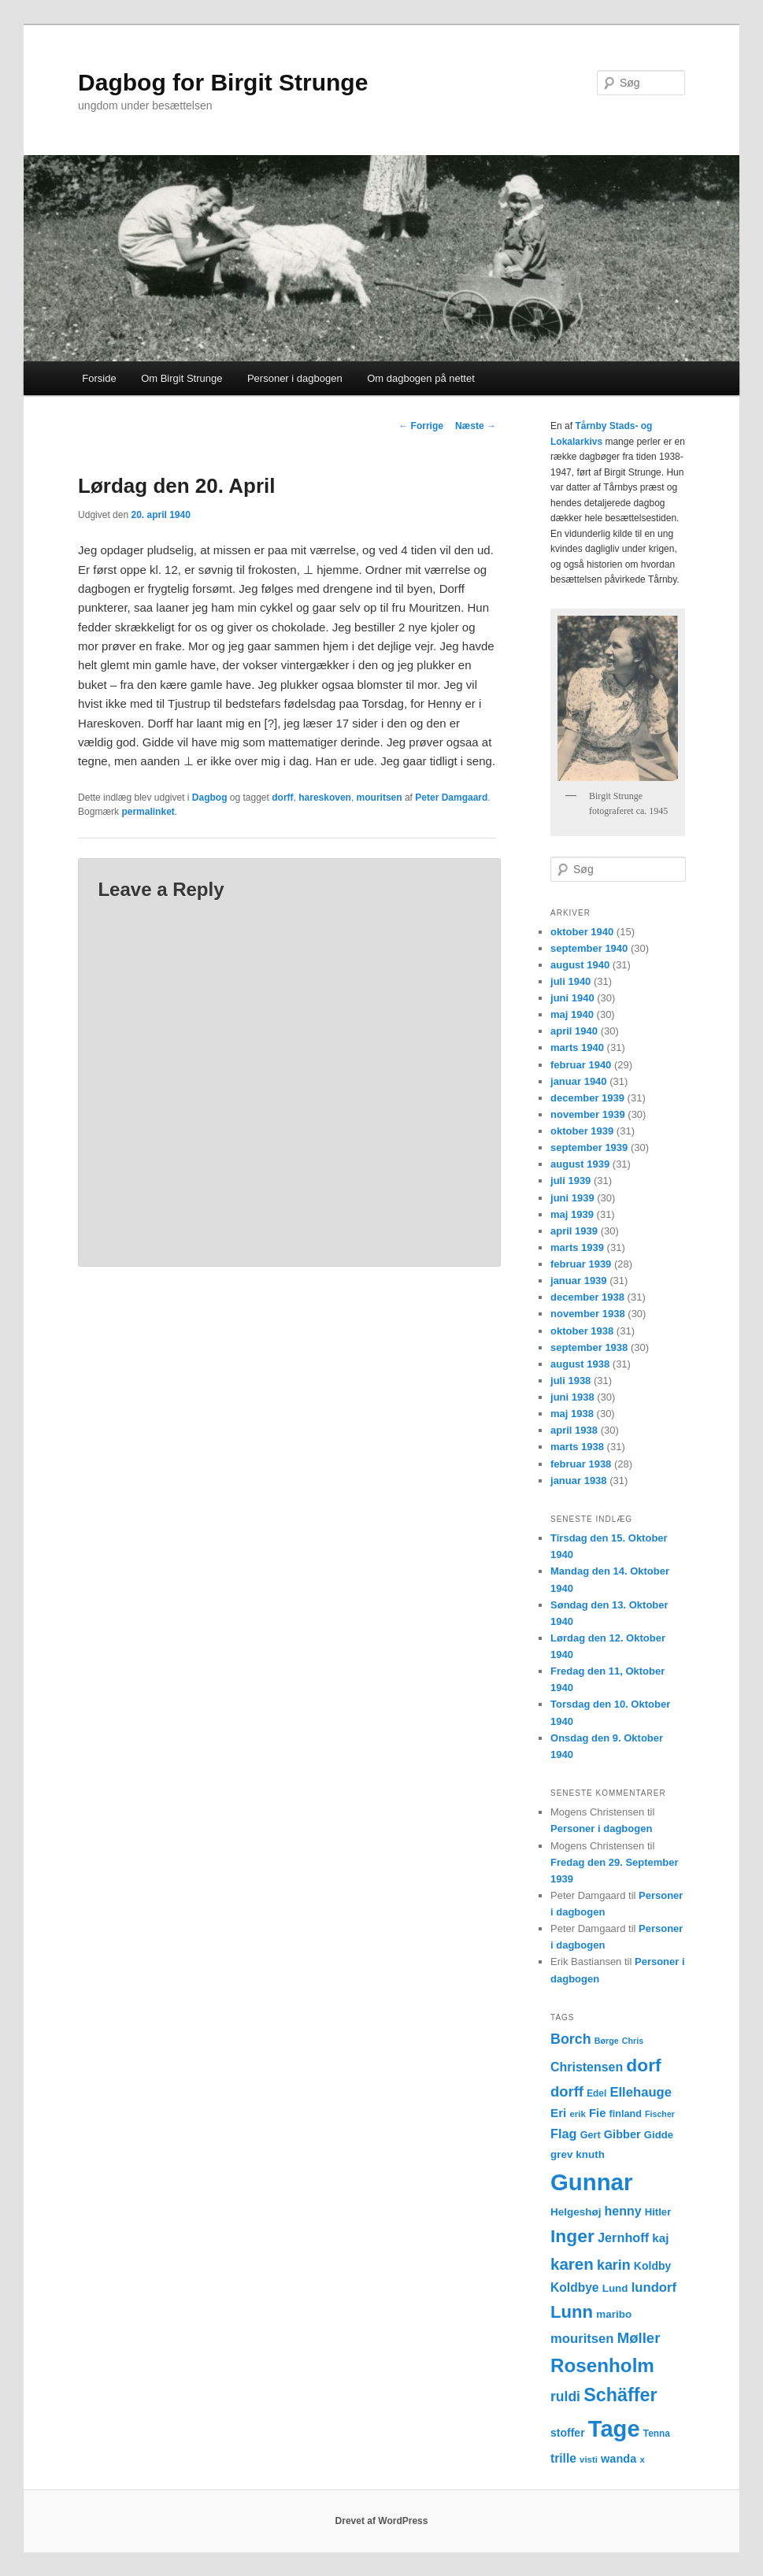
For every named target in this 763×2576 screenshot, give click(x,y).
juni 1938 (572, 1397)
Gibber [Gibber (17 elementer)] (622, 2134)
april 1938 (574, 1430)
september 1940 (589, 948)
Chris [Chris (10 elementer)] (632, 2040)
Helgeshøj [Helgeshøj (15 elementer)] (575, 2212)
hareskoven (324, 797)
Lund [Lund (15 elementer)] (615, 2288)
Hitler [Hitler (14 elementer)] (658, 2212)
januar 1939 (578, 1280)
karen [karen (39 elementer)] (572, 2264)
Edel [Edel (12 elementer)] (596, 2093)
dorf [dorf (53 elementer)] (643, 2065)
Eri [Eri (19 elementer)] (558, 2112)
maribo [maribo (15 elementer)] (614, 2314)
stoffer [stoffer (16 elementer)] (567, 2432)
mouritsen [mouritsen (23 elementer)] (581, 2338)
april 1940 (574, 1031)
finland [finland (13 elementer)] (625, 2113)
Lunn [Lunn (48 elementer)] (571, 2312)
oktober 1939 (581, 1131)
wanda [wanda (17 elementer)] (618, 2458)
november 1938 (587, 1313)
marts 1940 (577, 1047)
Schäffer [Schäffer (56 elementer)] (620, 2395)
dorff (282, 797)
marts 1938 (577, 1447)
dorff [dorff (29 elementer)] (566, 2091)
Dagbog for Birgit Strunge (223, 82)
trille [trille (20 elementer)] (563, 2458)
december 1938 (587, 1297)
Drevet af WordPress (381, 2520)
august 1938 (579, 1364)
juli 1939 (570, 1180)
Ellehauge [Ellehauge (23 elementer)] (640, 2092)
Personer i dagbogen (295, 378)
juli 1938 (570, 1380)
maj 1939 (572, 1214)
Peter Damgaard (451, 797)
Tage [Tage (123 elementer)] (614, 2428)
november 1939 (587, 1114)
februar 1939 (580, 1264)
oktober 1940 (581, 932)
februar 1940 (580, 1065)
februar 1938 (580, 1464)
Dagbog (210, 797)
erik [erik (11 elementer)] (578, 2114)
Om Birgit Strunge (181, 378)
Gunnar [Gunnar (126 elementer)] (591, 2182)
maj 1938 (572, 1413)
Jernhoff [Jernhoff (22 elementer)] (623, 2237)
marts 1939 (577, 1247)
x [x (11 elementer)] (641, 2459)
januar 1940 (578, 1081)
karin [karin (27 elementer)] (614, 2265)
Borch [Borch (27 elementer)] (570, 2039)
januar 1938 (578, 1480)
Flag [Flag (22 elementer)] (563, 2133)
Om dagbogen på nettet (421, 378)
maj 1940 (572, 1014)
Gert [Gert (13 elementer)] (590, 2135)
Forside (99, 378)
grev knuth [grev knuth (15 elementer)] (577, 2154)
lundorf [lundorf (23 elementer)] (654, 2287)
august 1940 (579, 965)
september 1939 (589, 1147)
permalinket (147, 811)
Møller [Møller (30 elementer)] (639, 2338)
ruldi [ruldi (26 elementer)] (565, 2396)
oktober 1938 (581, 1331)
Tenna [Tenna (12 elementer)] (656, 2433)
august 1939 (579, 1164)
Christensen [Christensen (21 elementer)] (586, 2067)
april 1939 (574, 1231)
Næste (475, 425)
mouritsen (379, 797)
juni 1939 (572, 1198)
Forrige (420, 425)
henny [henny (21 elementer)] (623, 2211)
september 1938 (589, 1347)
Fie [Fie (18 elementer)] (597, 2113)
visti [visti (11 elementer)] (589, 2459)
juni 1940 (572, 998)
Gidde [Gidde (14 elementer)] (658, 2135)
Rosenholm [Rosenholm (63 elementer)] (602, 2365)
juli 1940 (570, 981)
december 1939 (587, 1098)
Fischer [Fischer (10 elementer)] (660, 2114)
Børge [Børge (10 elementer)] (606, 2040)
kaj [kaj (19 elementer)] (660, 2238)
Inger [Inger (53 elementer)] (572, 2236)
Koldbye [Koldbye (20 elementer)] (574, 2287)
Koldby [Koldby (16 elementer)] (652, 2266)
